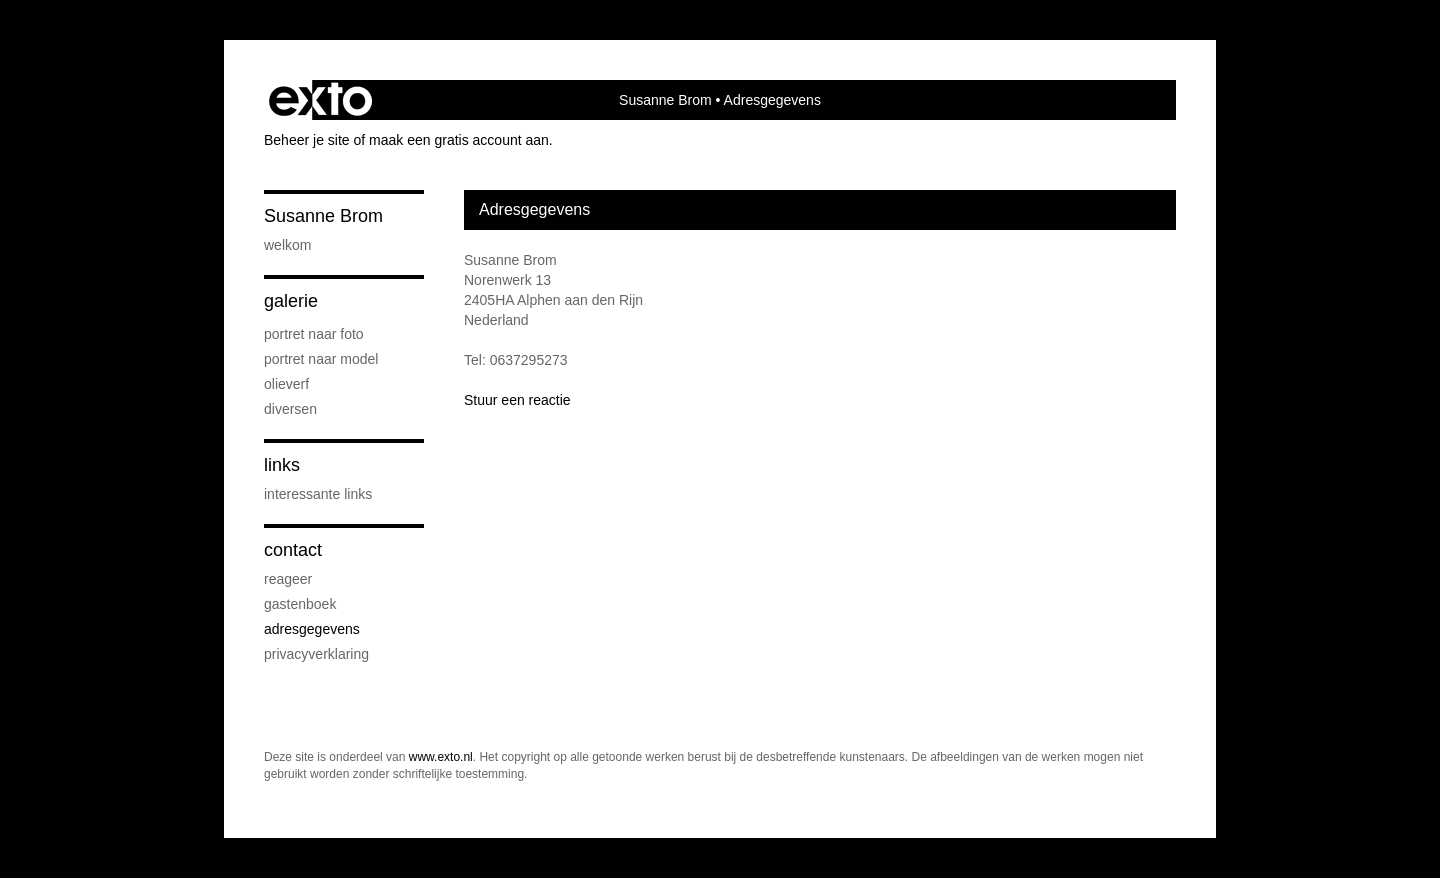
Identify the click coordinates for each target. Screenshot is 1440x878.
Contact (293, 550)
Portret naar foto (314, 334)
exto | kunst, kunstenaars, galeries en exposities (320, 100)
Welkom (287, 245)
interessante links (318, 494)
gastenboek (300, 604)
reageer (288, 579)
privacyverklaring (316, 654)
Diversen (290, 409)
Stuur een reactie (517, 400)
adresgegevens (312, 629)
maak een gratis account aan (459, 140)
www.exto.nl (441, 757)
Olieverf (286, 384)
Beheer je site (307, 140)
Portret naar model (321, 359)
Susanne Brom (665, 100)
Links (282, 465)
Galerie (291, 301)
